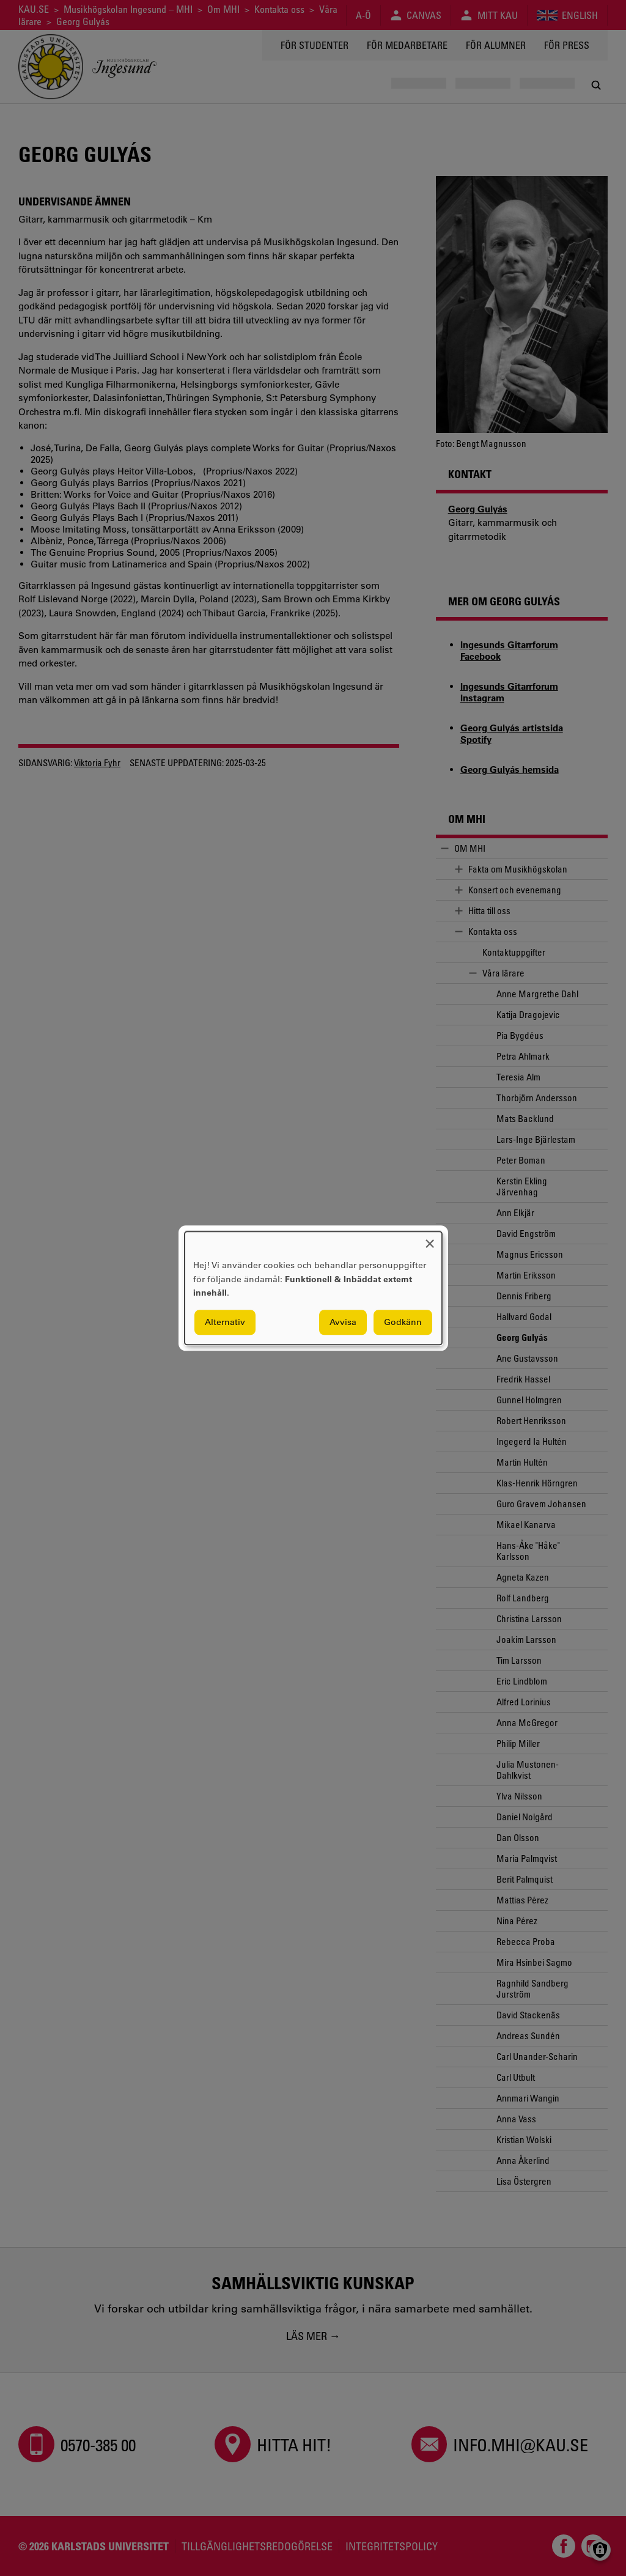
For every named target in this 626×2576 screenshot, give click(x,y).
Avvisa (343, 1321)
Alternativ (225, 1321)
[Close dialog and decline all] (430, 1239)
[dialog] (313, 1288)
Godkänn (403, 1321)
